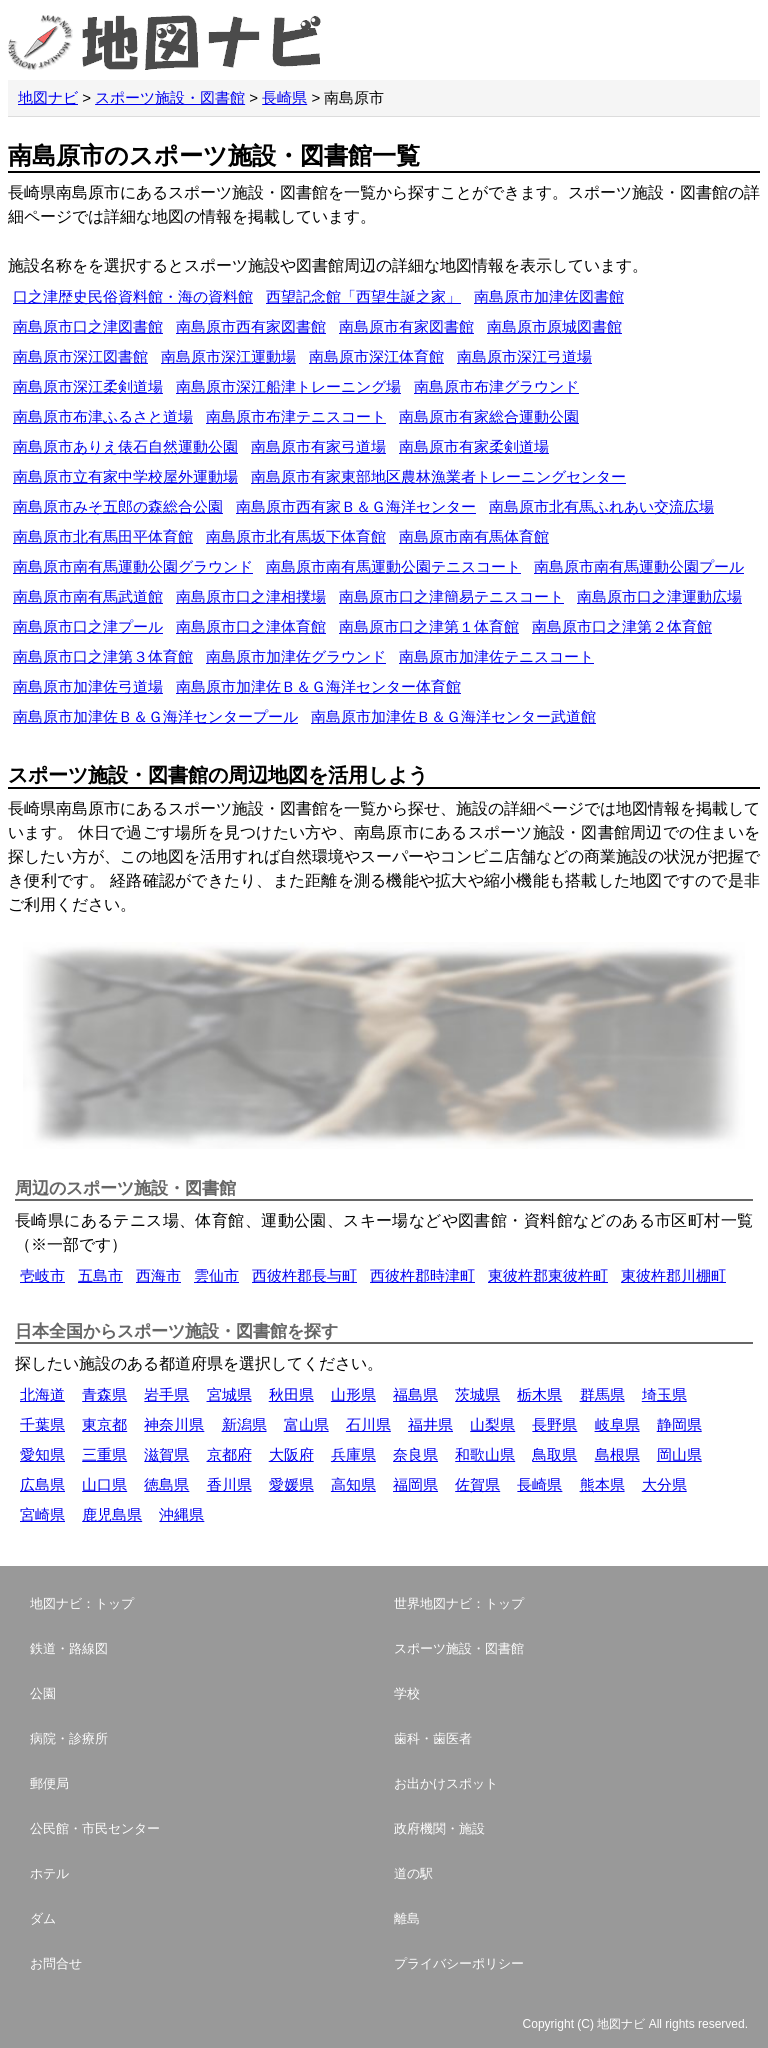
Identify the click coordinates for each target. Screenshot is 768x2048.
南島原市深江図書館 (80, 356)
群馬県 (602, 1394)
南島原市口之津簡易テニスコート (451, 596)
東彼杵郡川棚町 (673, 1275)
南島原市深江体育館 (376, 356)
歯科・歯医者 (433, 1738)
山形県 (353, 1394)
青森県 (104, 1394)
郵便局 (49, 1783)
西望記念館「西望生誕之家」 (363, 296)
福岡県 (415, 1484)
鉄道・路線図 (69, 1648)
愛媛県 (291, 1484)
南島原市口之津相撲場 (251, 596)
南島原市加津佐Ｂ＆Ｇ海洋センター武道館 (453, 716)
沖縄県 (181, 1514)
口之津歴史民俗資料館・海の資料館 (133, 296)
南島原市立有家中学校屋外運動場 (125, 476)
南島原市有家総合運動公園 (489, 416)
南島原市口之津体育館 (251, 626)
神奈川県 (174, 1424)
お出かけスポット (446, 1783)
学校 (407, 1693)
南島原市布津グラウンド (496, 386)
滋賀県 (166, 1454)
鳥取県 (554, 1454)
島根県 (617, 1454)
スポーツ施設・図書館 (170, 97)
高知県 (353, 1484)
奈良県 (415, 1454)
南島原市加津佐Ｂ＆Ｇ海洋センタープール (155, 716)
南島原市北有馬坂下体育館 (296, 536)
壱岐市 (42, 1275)
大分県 (664, 1484)
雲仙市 (216, 1275)
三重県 (104, 1454)
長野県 (554, 1424)
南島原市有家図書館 (406, 326)
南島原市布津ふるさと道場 (103, 416)
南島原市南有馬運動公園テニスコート (393, 566)
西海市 (158, 1275)
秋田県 (291, 1394)
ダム (43, 1918)
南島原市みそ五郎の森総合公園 (118, 506)
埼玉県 (664, 1394)
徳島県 (166, 1484)
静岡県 (679, 1424)
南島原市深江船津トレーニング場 (288, 386)
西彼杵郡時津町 (422, 1275)
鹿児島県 (112, 1514)
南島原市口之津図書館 (88, 326)
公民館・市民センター (95, 1828)
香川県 (229, 1484)
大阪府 (291, 1454)
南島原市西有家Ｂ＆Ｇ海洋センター (356, 506)
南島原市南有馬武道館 (88, 596)
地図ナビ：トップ (82, 1603)
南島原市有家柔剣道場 (474, 446)
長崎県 (284, 97)
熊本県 (602, 1484)
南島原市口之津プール (88, 626)
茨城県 (477, 1394)
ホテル (49, 1873)
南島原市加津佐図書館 (549, 296)
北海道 (42, 1394)
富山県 (306, 1424)
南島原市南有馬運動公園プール (639, 566)
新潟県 (244, 1424)
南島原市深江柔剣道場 (88, 386)
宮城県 (229, 1394)
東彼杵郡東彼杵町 (548, 1275)
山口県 (104, 1484)
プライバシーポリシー (459, 1963)
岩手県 (166, 1394)
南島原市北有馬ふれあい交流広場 (601, 506)
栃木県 (539, 1394)
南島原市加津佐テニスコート (496, 656)
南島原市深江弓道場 (524, 356)
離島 (407, 1918)
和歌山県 (485, 1454)
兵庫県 (353, 1454)
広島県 (42, 1484)
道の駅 (413, 1873)
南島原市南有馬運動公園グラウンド (133, 566)
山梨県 (492, 1424)
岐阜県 (617, 1424)
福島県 (415, 1394)
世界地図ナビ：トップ (459, 1603)
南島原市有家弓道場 (318, 446)
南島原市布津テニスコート (296, 416)
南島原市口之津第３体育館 (103, 656)
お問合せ (56, 1963)
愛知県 (42, 1454)
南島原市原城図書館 (554, 326)
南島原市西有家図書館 (251, 326)
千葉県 (42, 1424)
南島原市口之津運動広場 (659, 596)
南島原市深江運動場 (228, 356)
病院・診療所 (69, 1738)
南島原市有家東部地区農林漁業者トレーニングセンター (438, 476)
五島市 (100, 1275)
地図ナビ (48, 97)
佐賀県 (477, 1484)
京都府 (229, 1454)
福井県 (430, 1424)
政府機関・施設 (439, 1828)
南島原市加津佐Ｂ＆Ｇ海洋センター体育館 (318, 686)
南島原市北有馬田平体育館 (103, 536)
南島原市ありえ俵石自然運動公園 (125, 446)
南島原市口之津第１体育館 (429, 626)
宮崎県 (42, 1514)
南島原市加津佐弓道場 (88, 686)
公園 (43, 1693)
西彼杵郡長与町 (304, 1275)
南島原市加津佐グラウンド (296, 656)
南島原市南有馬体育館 (474, 536)
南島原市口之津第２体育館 (622, 626)
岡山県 (679, 1454)
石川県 (368, 1424)
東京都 (104, 1424)
